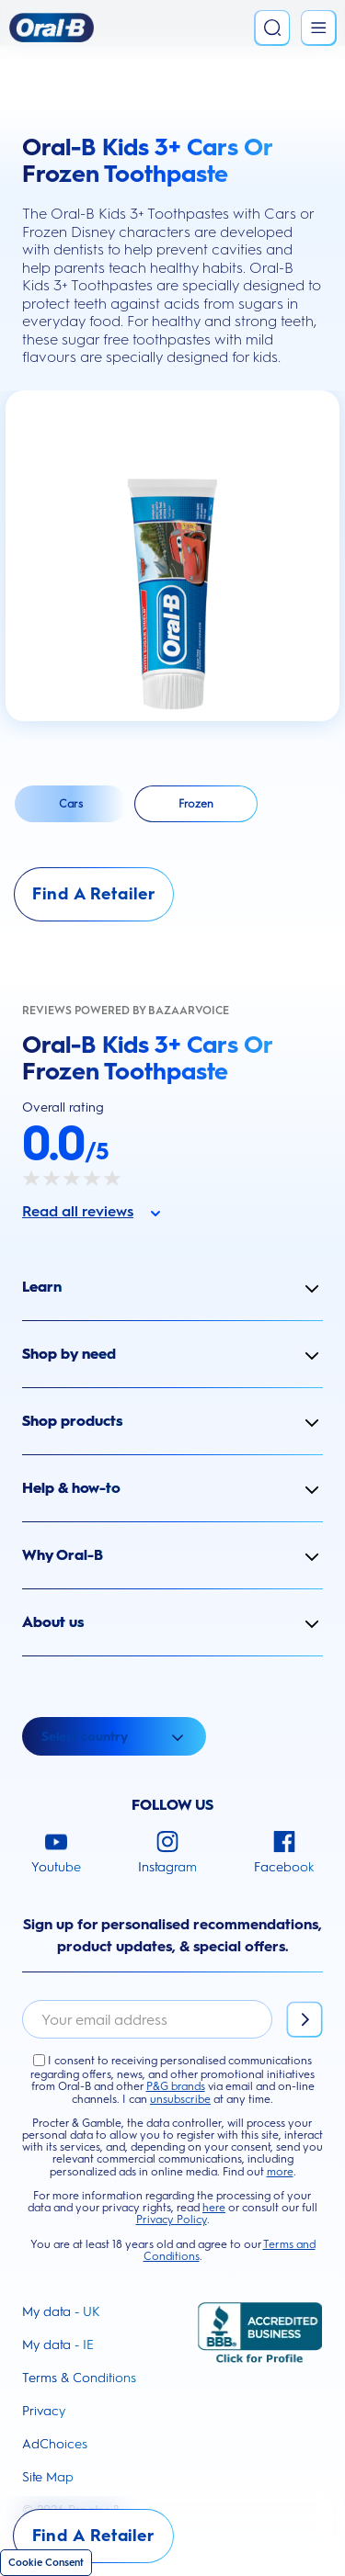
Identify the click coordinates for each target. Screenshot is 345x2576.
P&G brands (175, 2086)
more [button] (280, 2171)
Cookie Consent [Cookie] (46, 2563)
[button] (172, 1287)
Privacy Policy (171, 2219)
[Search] (272, 27)
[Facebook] (284, 1854)
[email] (147, 2019)
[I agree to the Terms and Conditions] (39, 2060)
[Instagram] (167, 1854)
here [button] (213, 2207)
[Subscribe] (304, 2019)
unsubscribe (180, 2099)
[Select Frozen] (196, 803)
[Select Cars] (71, 803)
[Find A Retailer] (94, 894)
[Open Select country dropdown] (114, 1736)
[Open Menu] (318, 27)
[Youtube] (56, 1854)
